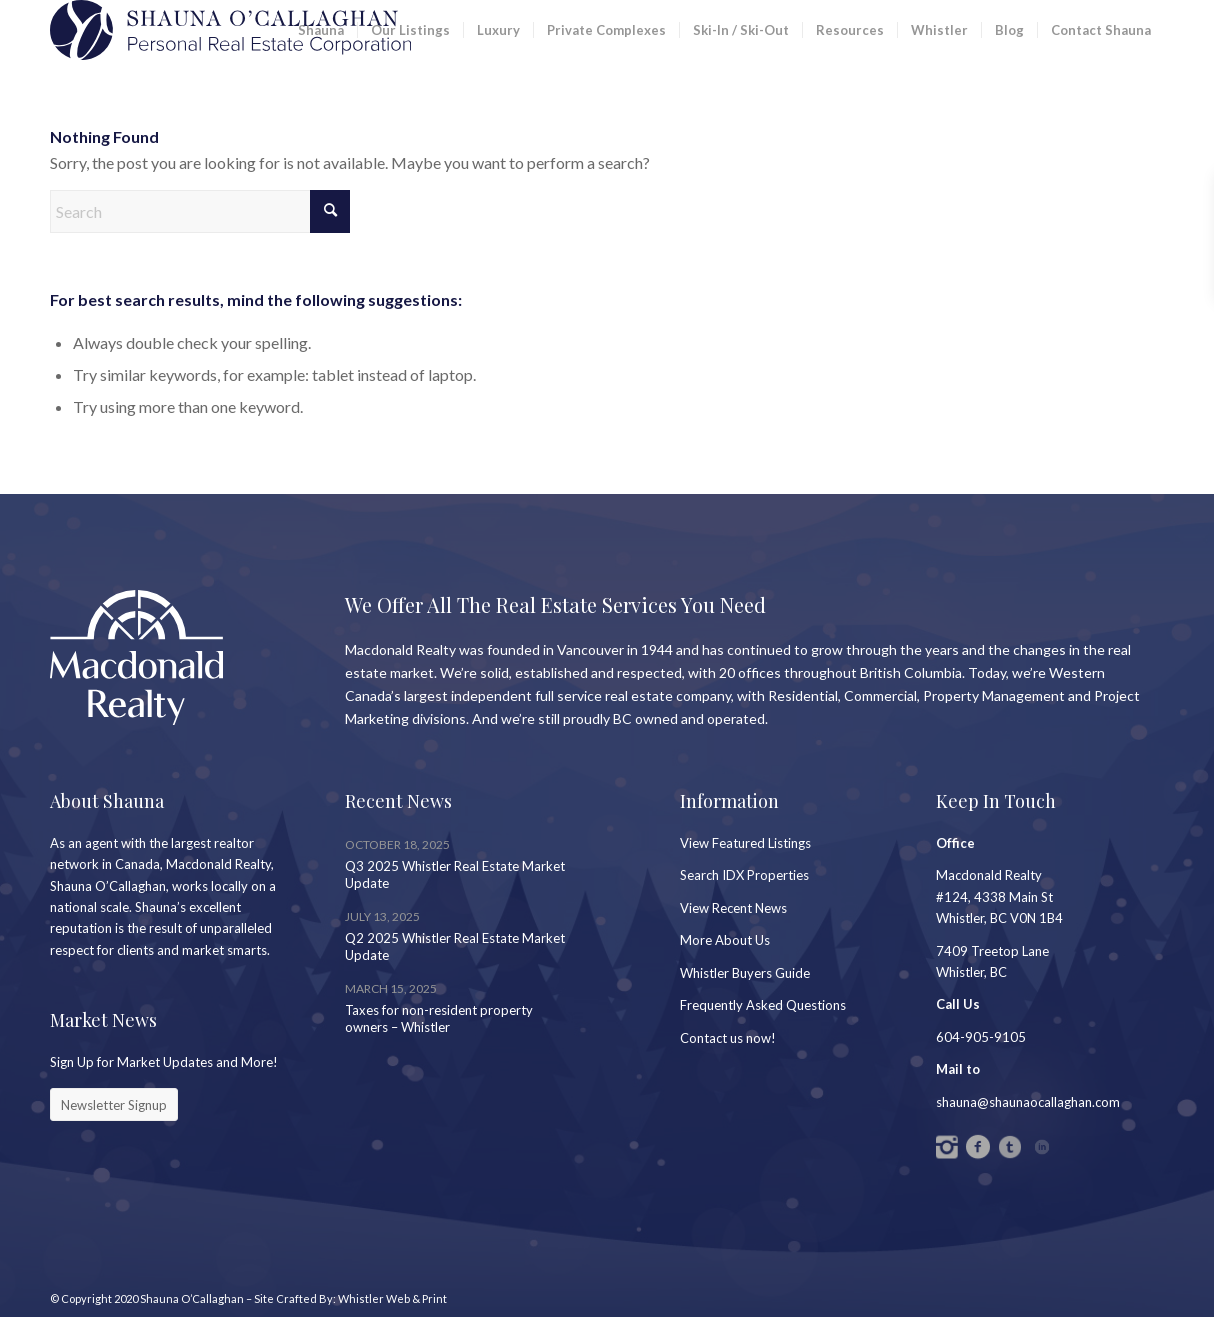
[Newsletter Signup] (114, 1105)
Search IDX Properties (744, 875)
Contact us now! (728, 1038)
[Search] (200, 211)
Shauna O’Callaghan (192, 1298)
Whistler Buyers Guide (745, 973)
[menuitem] (321, 30)
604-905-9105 (981, 1037)
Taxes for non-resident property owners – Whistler (439, 1018)
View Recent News (733, 908)
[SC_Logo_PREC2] (230, 30)
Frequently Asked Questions (763, 1005)
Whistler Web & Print (392, 1298)
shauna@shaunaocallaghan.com (1028, 1102)
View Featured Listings (745, 843)
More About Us (725, 940)
